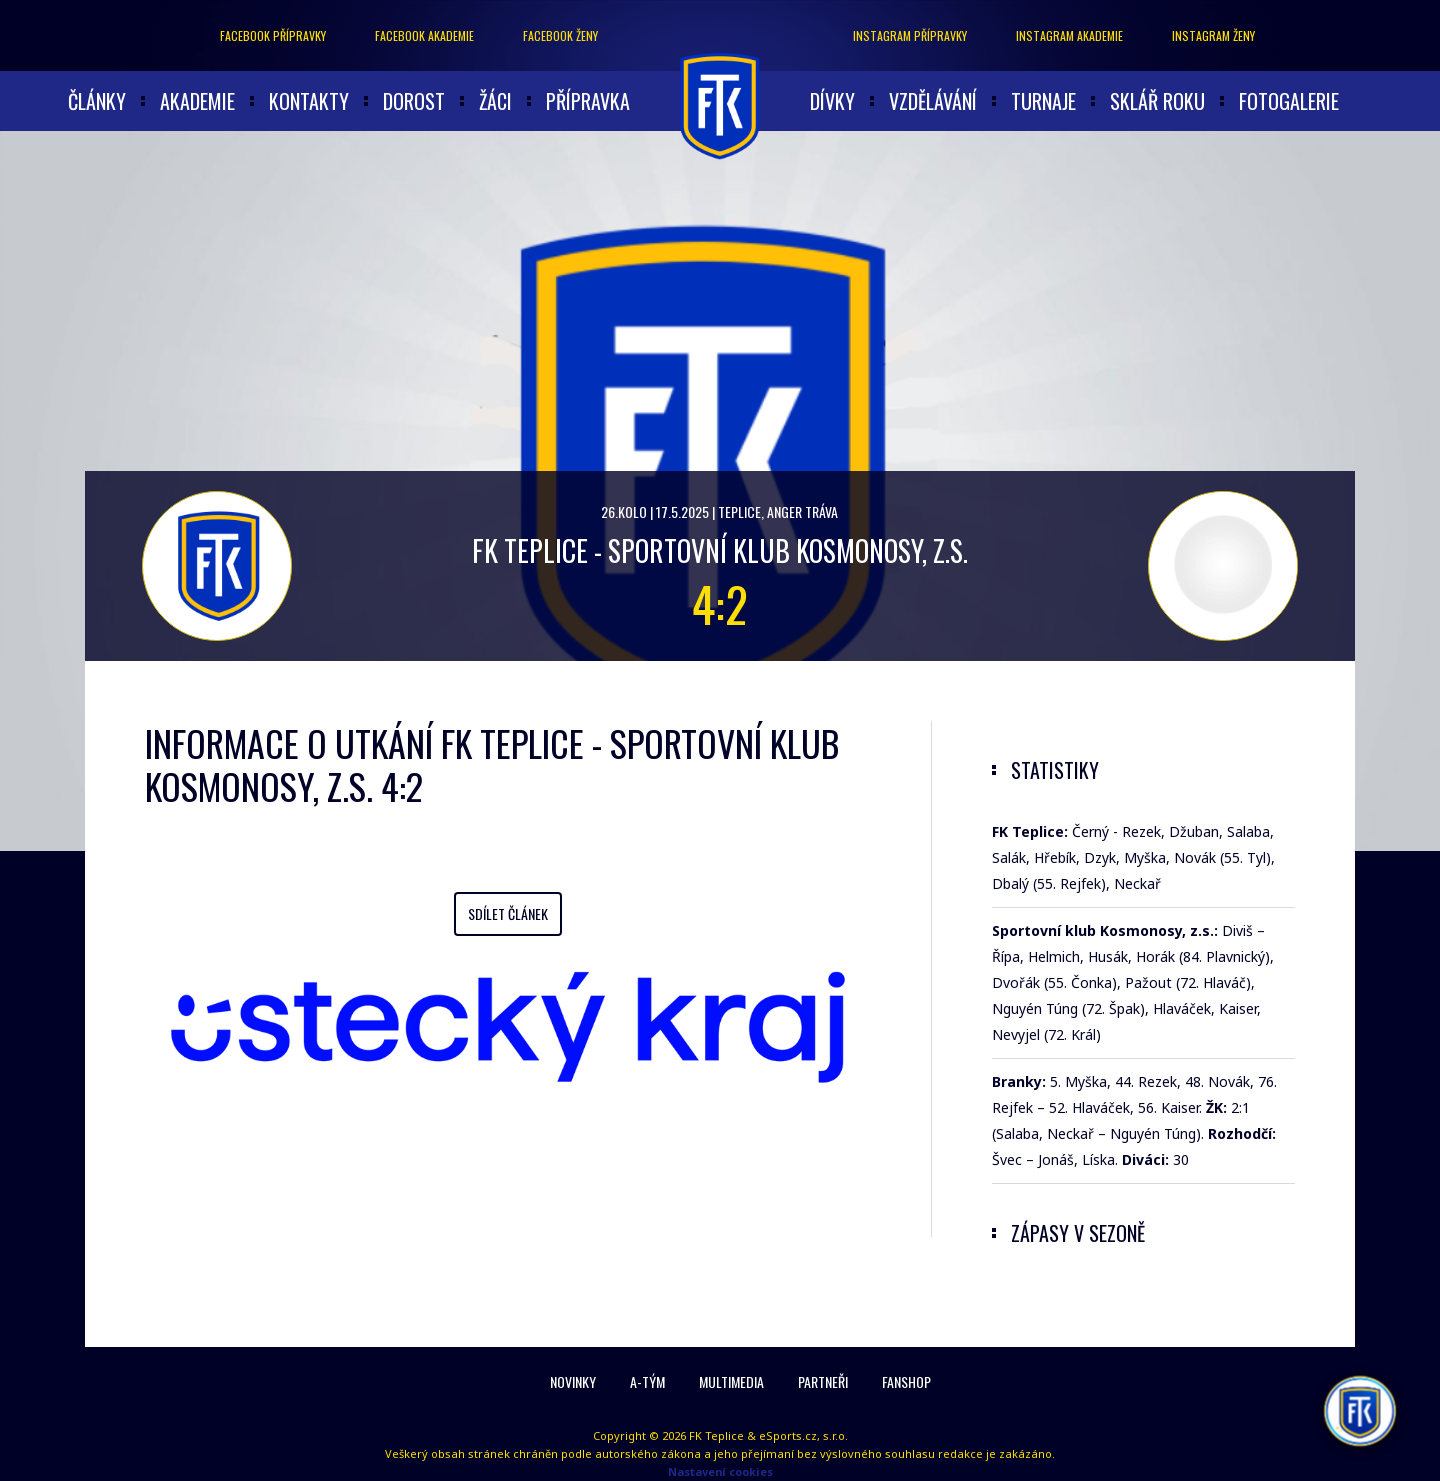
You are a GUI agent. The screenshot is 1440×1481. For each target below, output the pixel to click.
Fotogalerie (1289, 101)
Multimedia (731, 1381)
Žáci (495, 101)
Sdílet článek (508, 913)
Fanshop (906, 1381)
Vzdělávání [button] (933, 101)
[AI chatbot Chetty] (1360, 1411)
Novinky (573, 1381)
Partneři (823, 1381)
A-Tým (647, 1381)
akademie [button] (197, 101)
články (97, 101)
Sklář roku (1157, 101)
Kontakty (309, 101)
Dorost (414, 101)
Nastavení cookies (720, 1471)
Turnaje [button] (1043, 101)
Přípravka (588, 101)
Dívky (832, 101)
